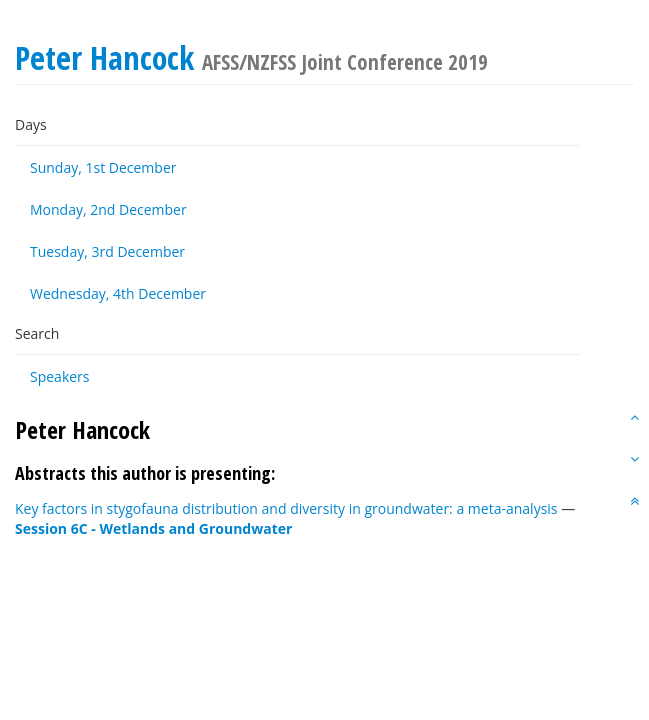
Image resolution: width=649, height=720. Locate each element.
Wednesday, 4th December (118, 293)
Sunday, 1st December (103, 167)
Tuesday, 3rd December (107, 251)
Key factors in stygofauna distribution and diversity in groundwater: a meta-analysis (286, 508)
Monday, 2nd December (108, 209)
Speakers (60, 376)
